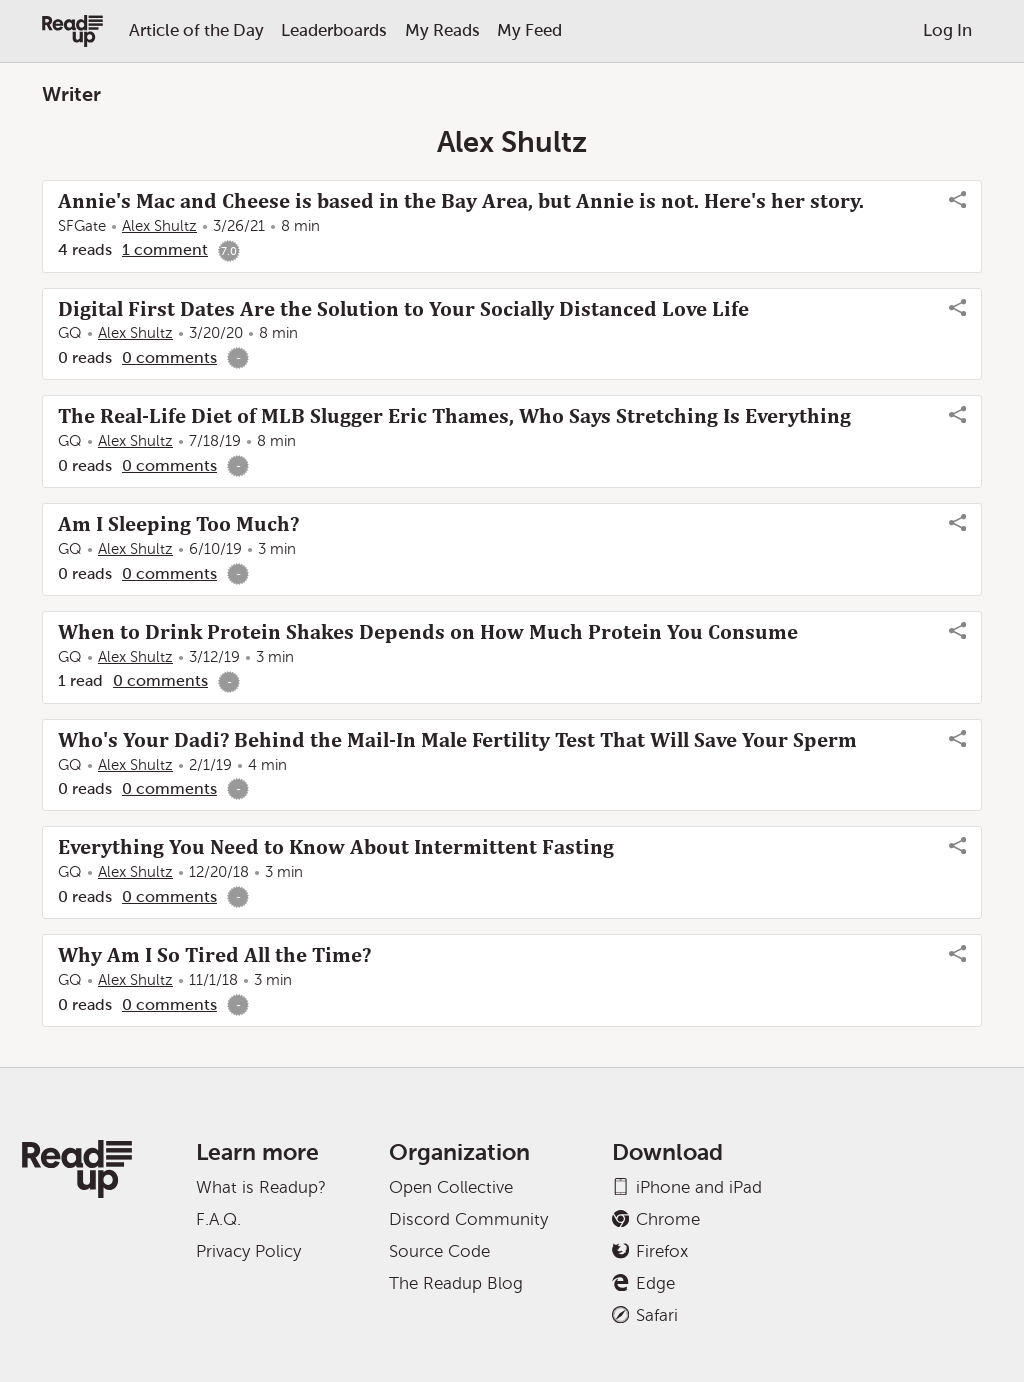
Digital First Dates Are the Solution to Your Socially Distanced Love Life (403, 309)
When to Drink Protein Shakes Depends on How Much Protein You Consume (428, 632)
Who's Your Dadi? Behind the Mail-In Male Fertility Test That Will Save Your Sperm (457, 740)
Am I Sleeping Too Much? (178, 524)
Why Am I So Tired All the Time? (214, 955)
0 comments (169, 357)
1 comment (165, 249)
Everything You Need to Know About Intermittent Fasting (336, 847)
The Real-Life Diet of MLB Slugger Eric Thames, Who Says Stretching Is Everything (454, 416)
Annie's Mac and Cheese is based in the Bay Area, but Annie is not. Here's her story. (461, 201)
